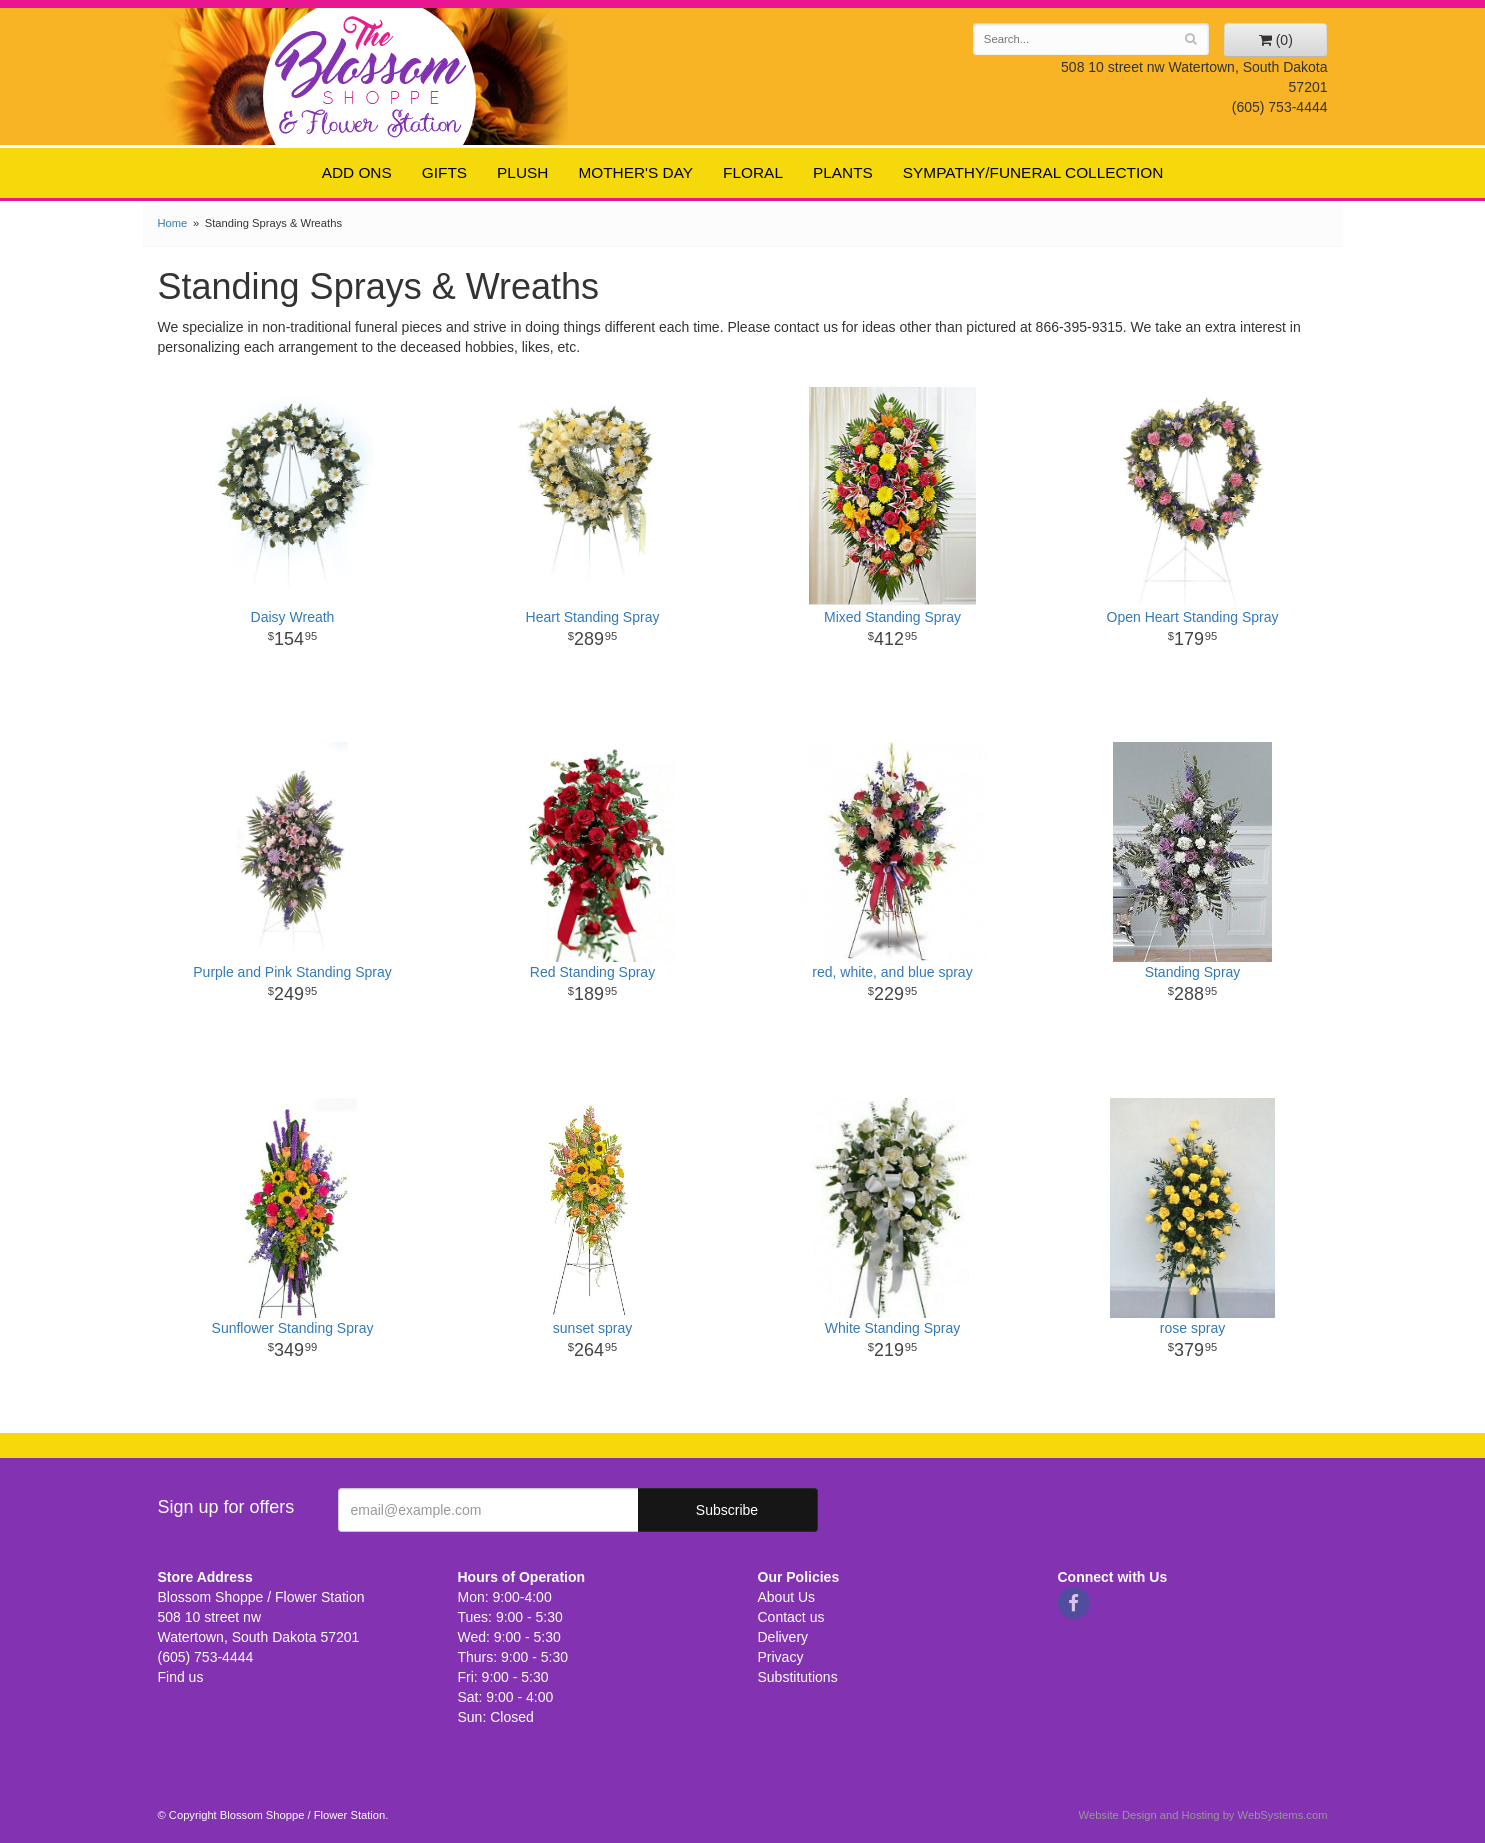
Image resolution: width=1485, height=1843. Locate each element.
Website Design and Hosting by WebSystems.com (1203, 1815)
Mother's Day (635, 172)
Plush (522, 172)
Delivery (783, 1637)
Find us (181, 1677)
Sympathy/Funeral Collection (1033, 172)
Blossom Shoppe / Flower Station (370, 75)
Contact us (791, 1617)
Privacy (781, 1657)
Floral (753, 172)
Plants (843, 172)
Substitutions (798, 1677)
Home (173, 223)
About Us (787, 1597)
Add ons (357, 172)
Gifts (444, 172)
